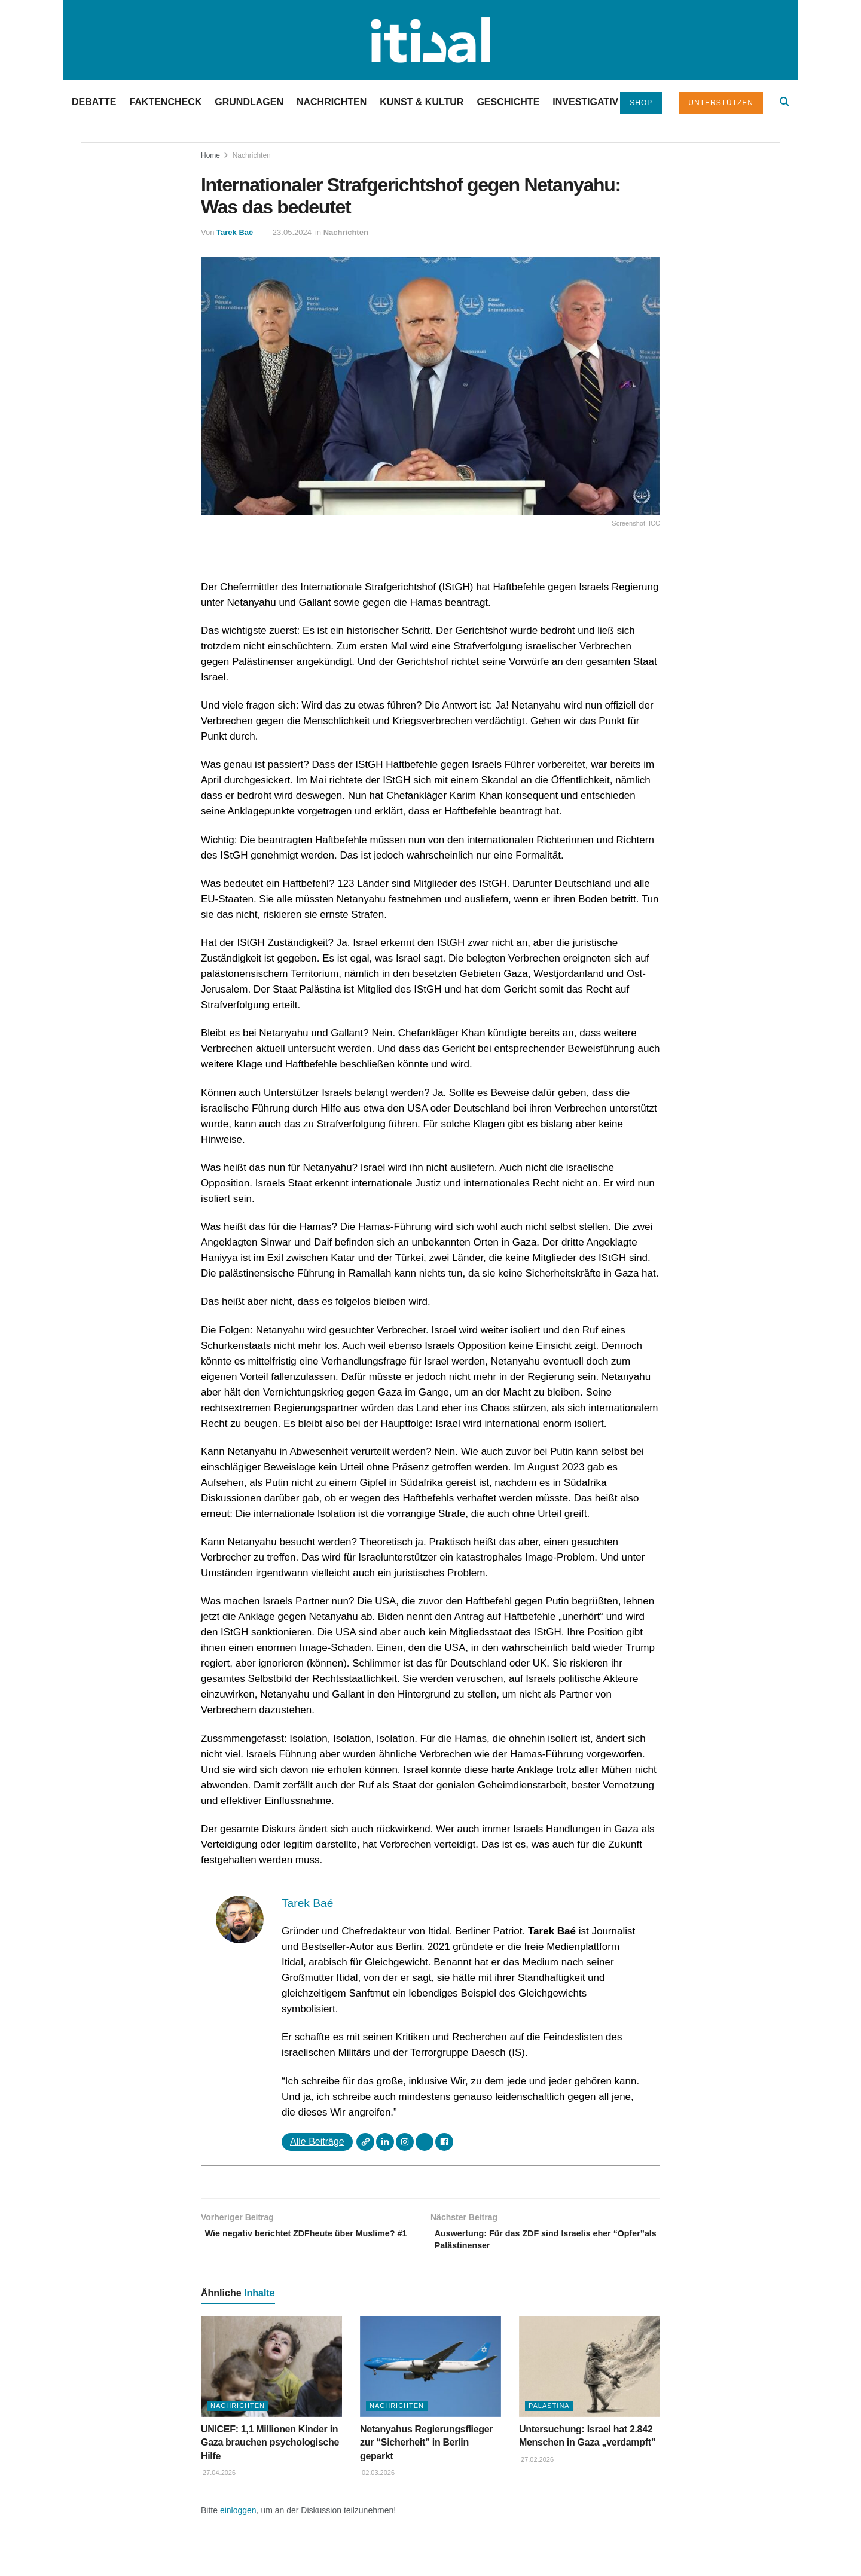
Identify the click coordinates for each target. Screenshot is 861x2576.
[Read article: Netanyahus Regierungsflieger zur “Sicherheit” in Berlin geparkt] (430, 2371)
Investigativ (585, 102)
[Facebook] (444, 2142)
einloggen (238, 2514)
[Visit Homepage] (430, 40)
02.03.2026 (377, 2477)
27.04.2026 (218, 2477)
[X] (424, 2142)
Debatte (94, 102)
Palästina (549, 2410)
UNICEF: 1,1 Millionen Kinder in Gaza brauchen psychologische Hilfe (270, 2447)
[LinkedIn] (385, 2142)
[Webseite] (365, 2142)
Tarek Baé (234, 232)
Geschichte (508, 102)
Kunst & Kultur (421, 102)
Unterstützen (720, 103)
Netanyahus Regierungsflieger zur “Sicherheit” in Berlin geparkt (426, 2447)
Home (210, 155)
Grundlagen (249, 102)
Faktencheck (165, 102)
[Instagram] (405, 2142)
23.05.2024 (292, 232)
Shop (641, 103)
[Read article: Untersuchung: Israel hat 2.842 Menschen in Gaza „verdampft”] (589, 2371)
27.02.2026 (536, 2464)
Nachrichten (332, 102)
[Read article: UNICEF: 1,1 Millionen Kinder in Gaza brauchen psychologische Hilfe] (271, 2371)
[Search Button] (784, 102)
